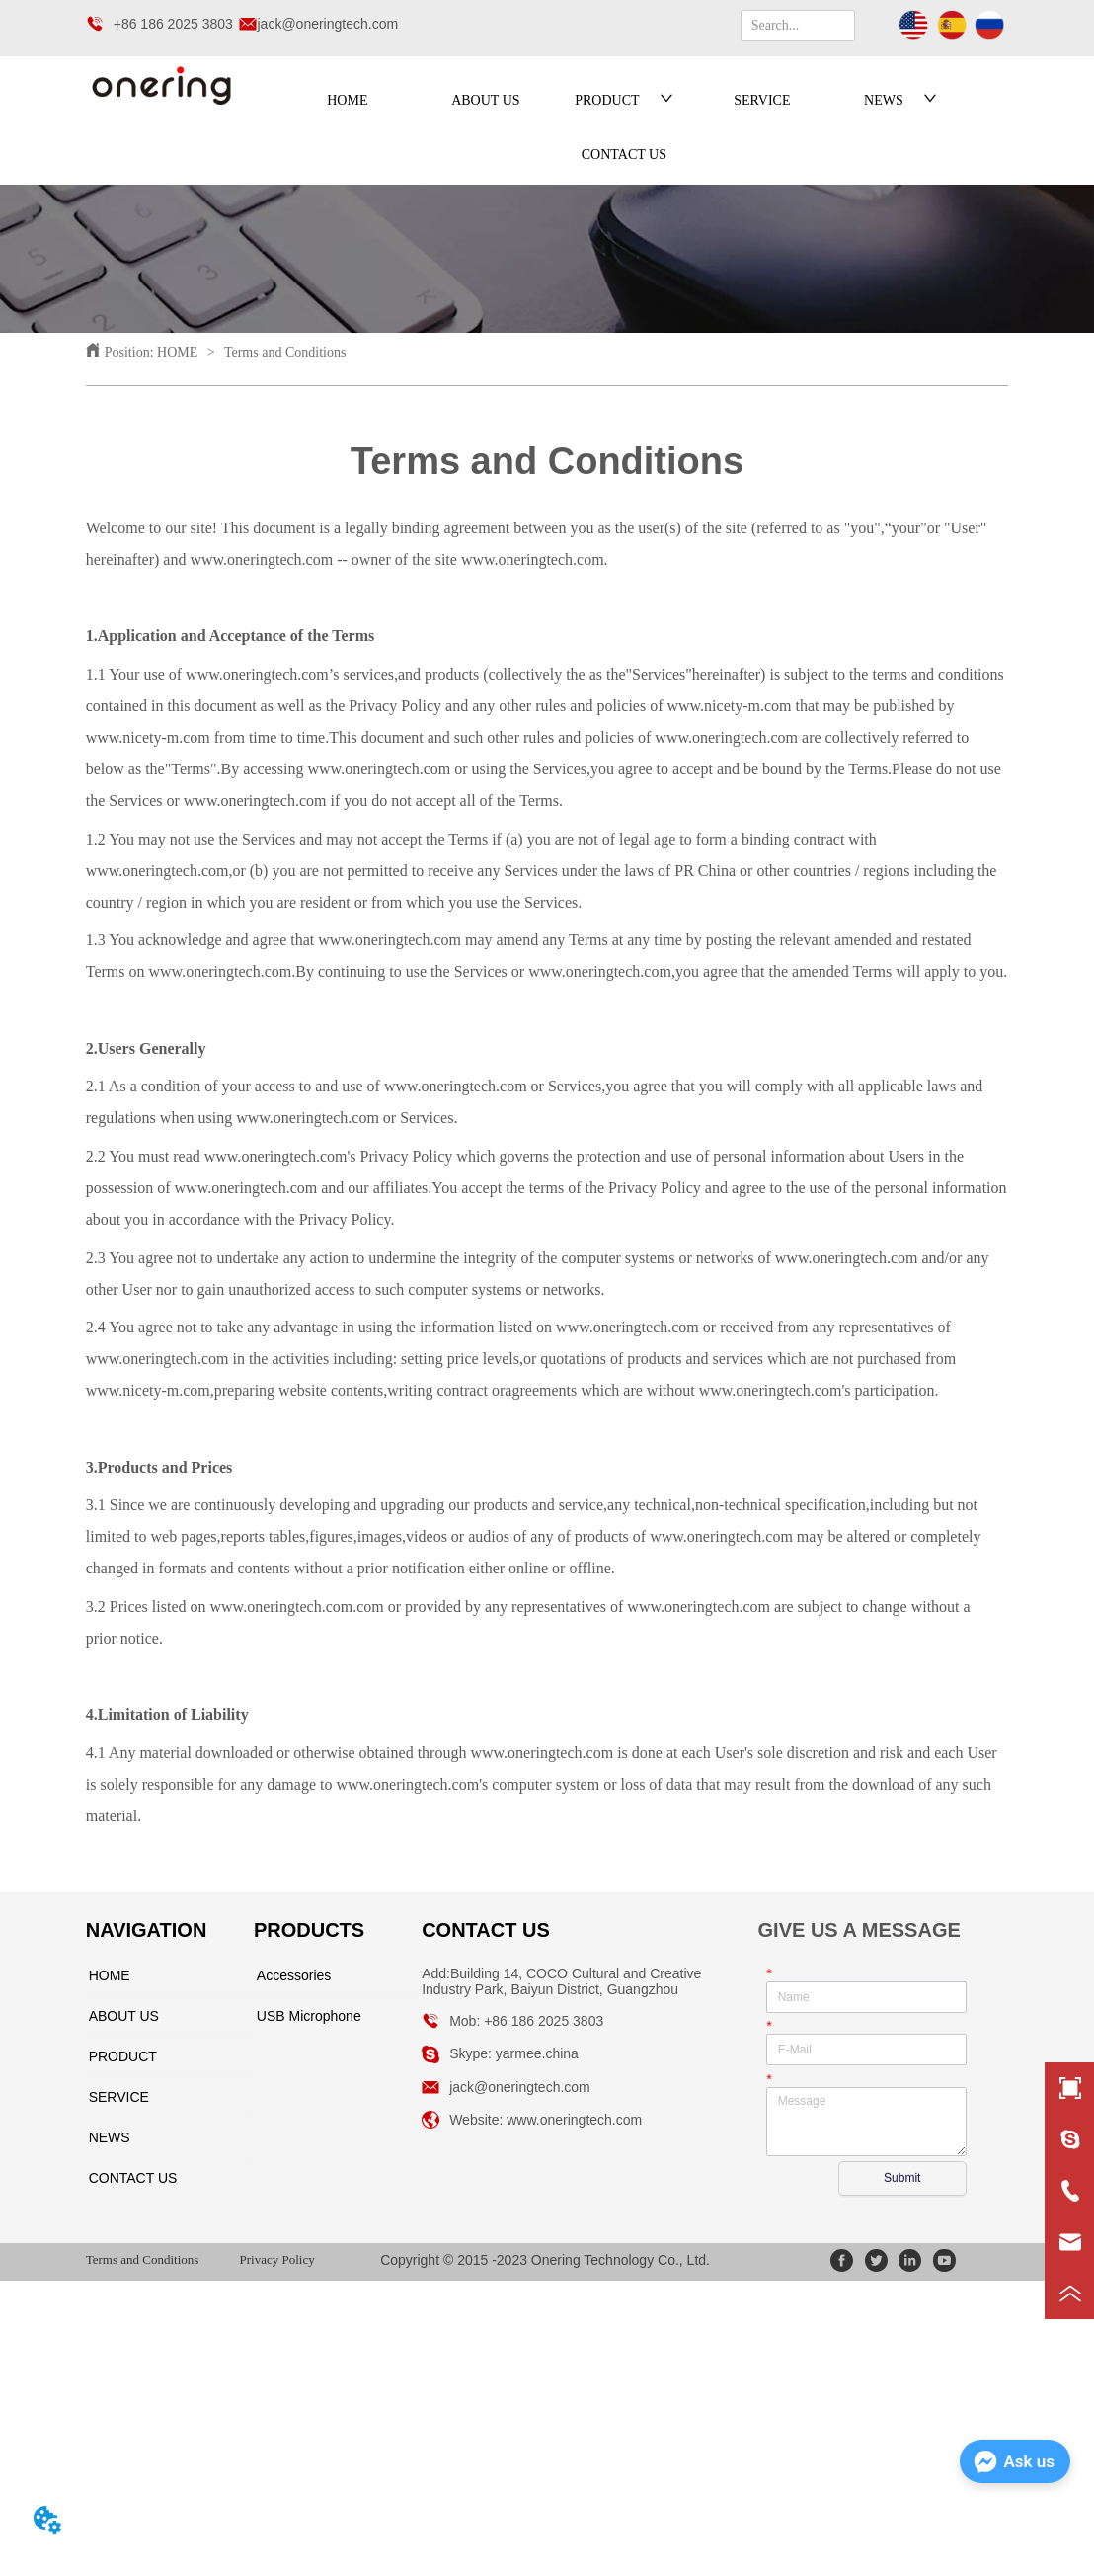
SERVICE (762, 100)
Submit (902, 2178)
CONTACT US (624, 154)
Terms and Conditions (284, 352)
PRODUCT (623, 100)
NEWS (900, 100)
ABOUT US (485, 100)
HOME (347, 100)
